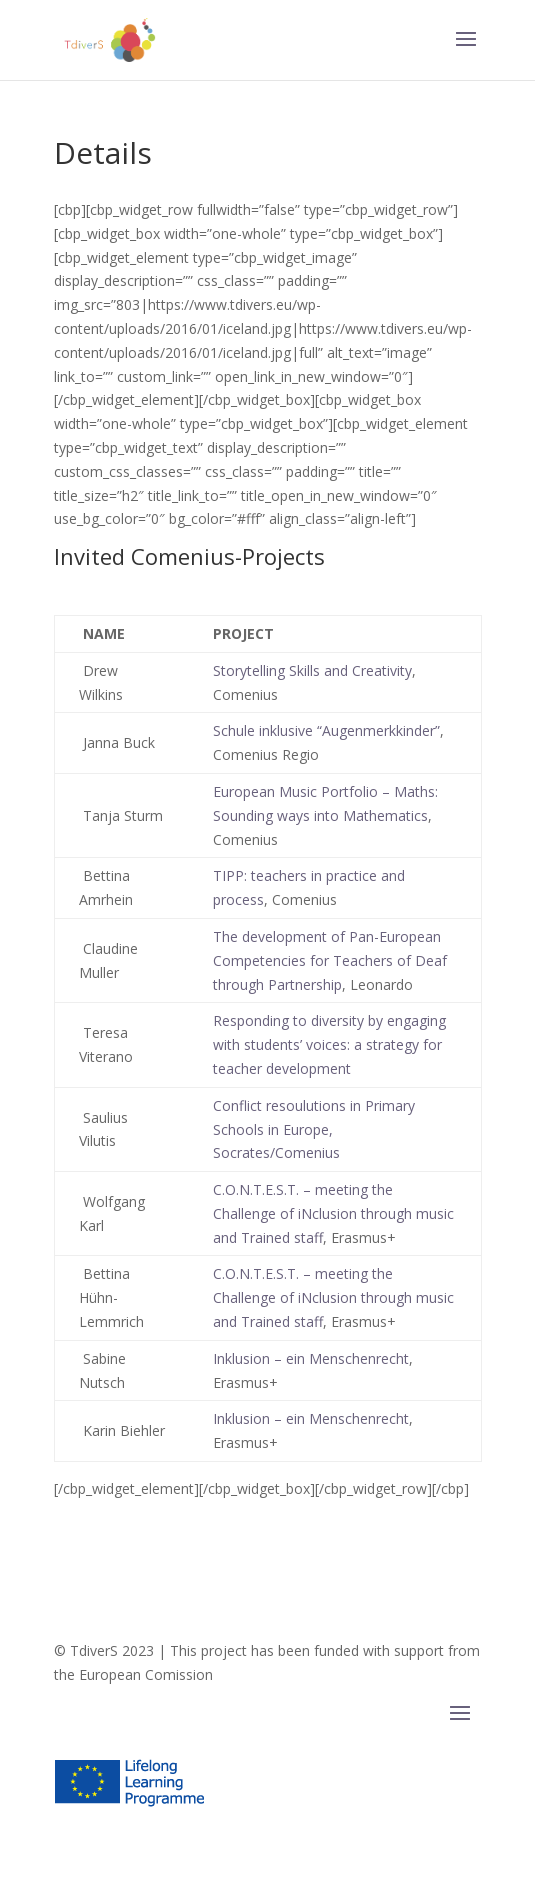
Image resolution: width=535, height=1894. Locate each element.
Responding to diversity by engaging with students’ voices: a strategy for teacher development (329, 1044)
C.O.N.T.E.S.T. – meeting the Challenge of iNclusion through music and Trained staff (333, 1213)
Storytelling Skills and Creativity (312, 670)
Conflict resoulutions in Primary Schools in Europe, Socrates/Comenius (314, 1129)
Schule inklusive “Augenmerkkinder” (326, 730)
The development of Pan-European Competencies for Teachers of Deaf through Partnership (330, 960)
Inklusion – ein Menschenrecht (311, 1358)
